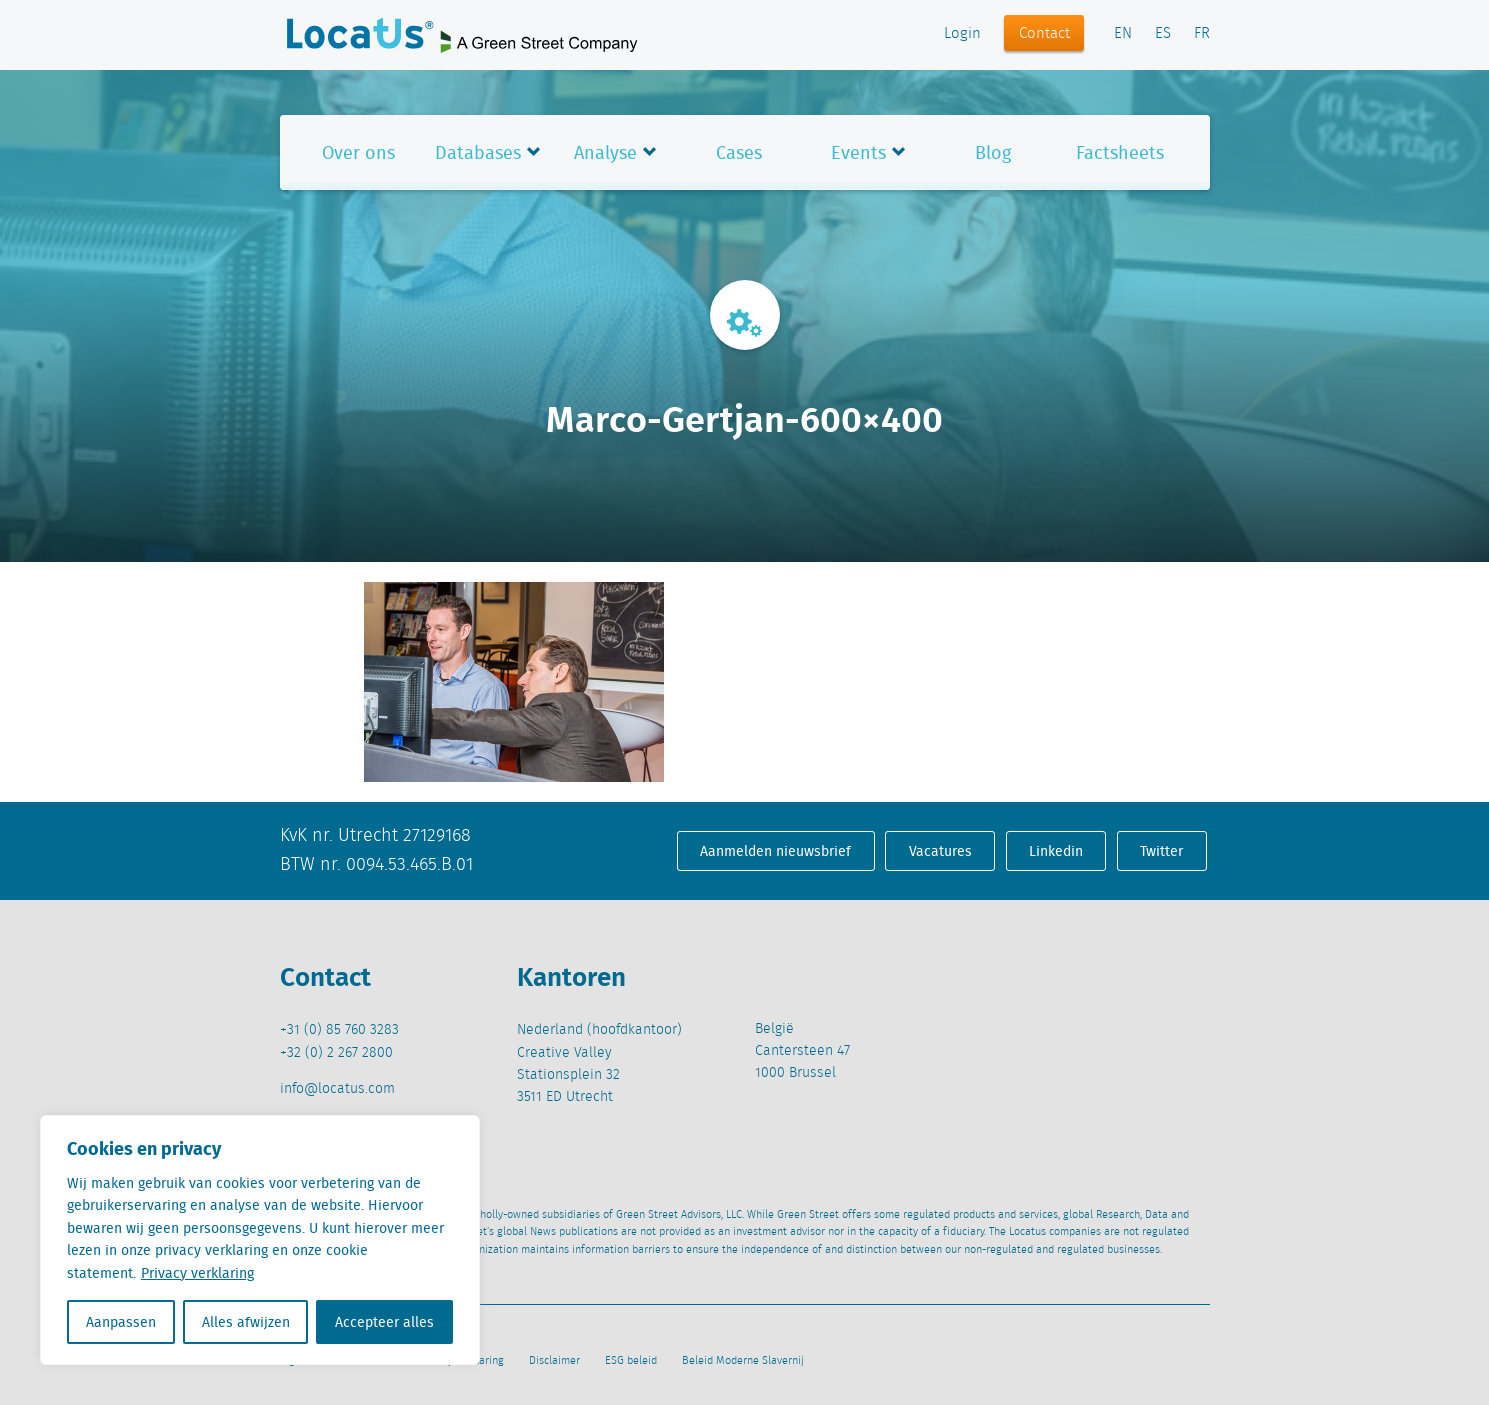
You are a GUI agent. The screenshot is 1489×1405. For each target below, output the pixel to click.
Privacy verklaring (197, 1273)
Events (858, 152)
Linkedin (1056, 851)
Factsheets (1120, 152)
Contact (1044, 34)
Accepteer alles (384, 1322)
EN (1123, 34)
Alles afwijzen (246, 1322)
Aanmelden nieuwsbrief (775, 851)
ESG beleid (631, 1361)
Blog (993, 152)
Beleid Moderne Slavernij (743, 1361)
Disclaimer (554, 1361)
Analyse (605, 152)
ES (1163, 34)
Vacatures (940, 851)
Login (962, 34)
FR (1202, 34)
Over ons (358, 152)
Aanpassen (121, 1322)
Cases (739, 152)
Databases (478, 152)
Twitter (1161, 851)
